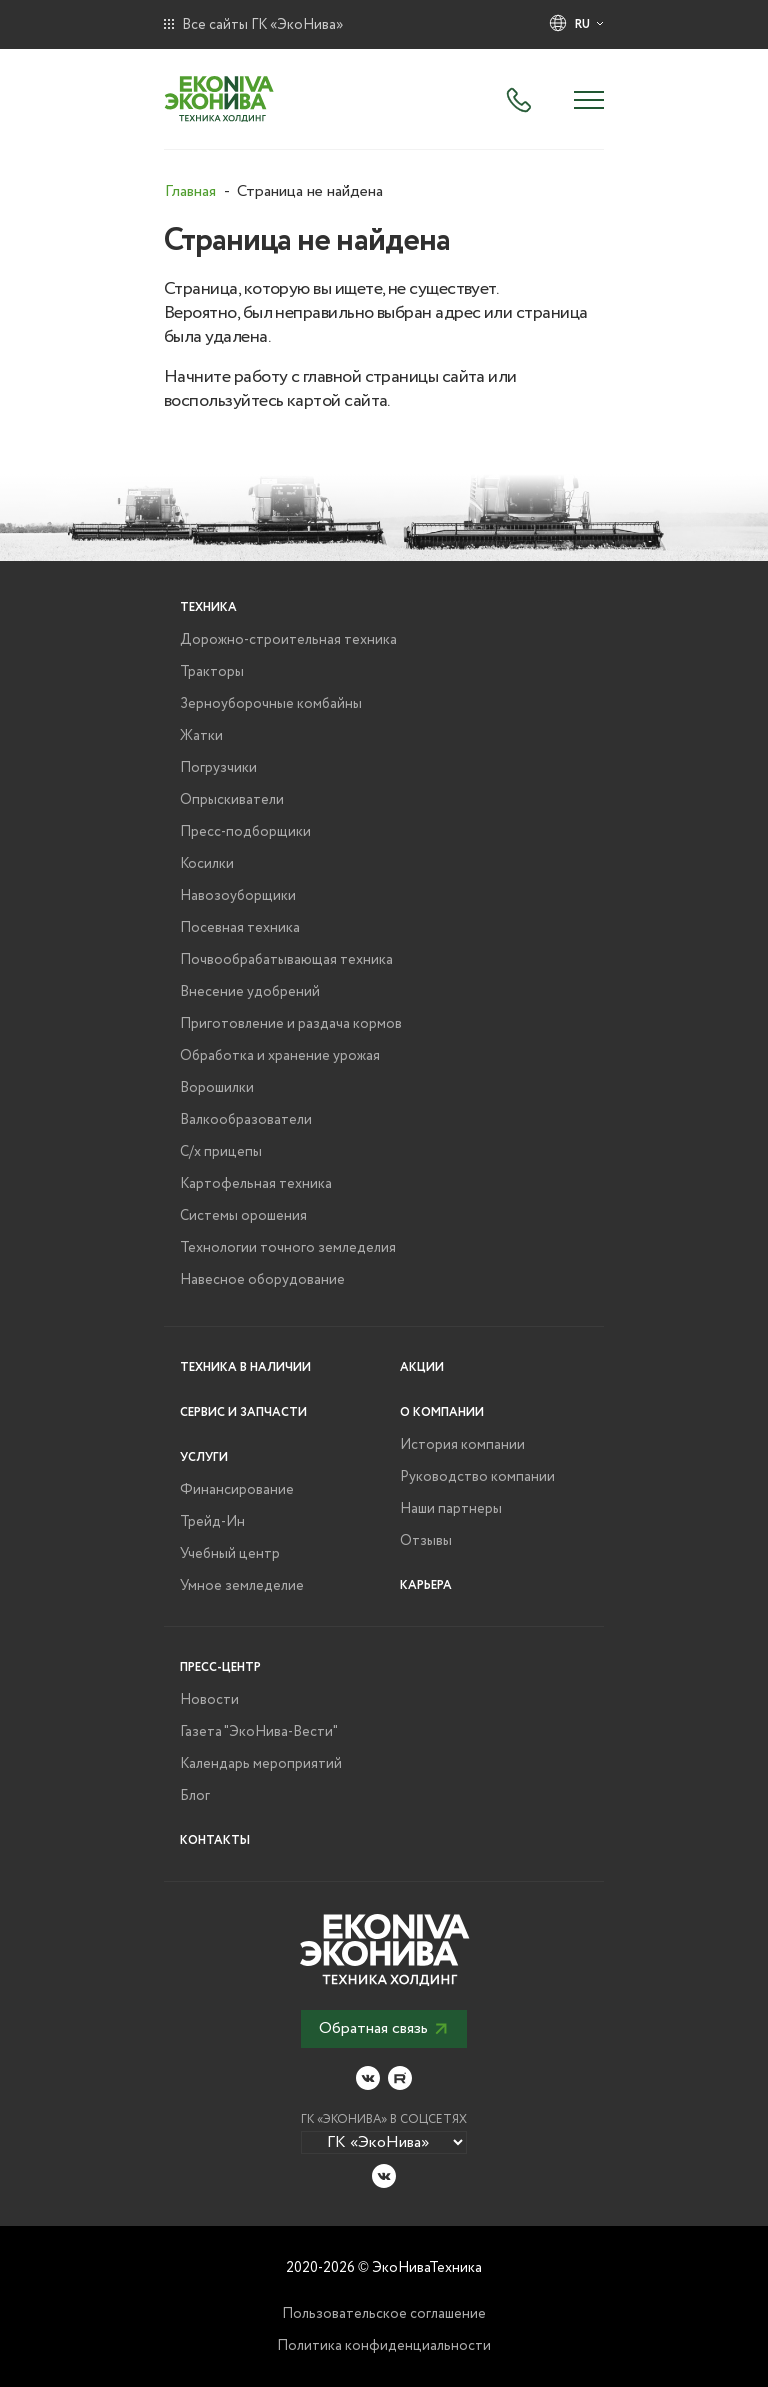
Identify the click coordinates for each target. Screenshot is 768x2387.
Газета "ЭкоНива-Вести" (259, 1732)
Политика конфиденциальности (384, 2346)
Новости (209, 1700)
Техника (208, 607)
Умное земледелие (242, 1586)
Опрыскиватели (232, 800)
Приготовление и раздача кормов (291, 1024)
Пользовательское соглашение (384, 2314)
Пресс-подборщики (245, 832)
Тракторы (212, 672)
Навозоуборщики (238, 896)
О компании (442, 1412)
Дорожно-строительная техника (288, 640)
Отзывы (426, 1541)
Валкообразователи (246, 1120)
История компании (462, 1445)
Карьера (426, 1585)
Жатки (201, 736)
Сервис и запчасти (243, 1412)
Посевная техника (240, 928)
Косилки (207, 864)
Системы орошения (243, 1216)
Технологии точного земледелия (288, 1248)
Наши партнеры (451, 1509)
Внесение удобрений (250, 992)
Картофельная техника (256, 1184)
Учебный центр (230, 1554)
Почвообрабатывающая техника (286, 960)
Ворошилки (217, 1088)
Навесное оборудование (262, 1280)
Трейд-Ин (212, 1522)
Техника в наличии (245, 1367)
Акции (422, 1367)
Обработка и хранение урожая (280, 1056)
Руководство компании (477, 1477)
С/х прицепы (221, 1152)
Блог (195, 1796)
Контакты (215, 1840)
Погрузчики (218, 768)
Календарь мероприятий (261, 1764)
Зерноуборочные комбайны (271, 704)
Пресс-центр (220, 1667)
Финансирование (237, 1490)
